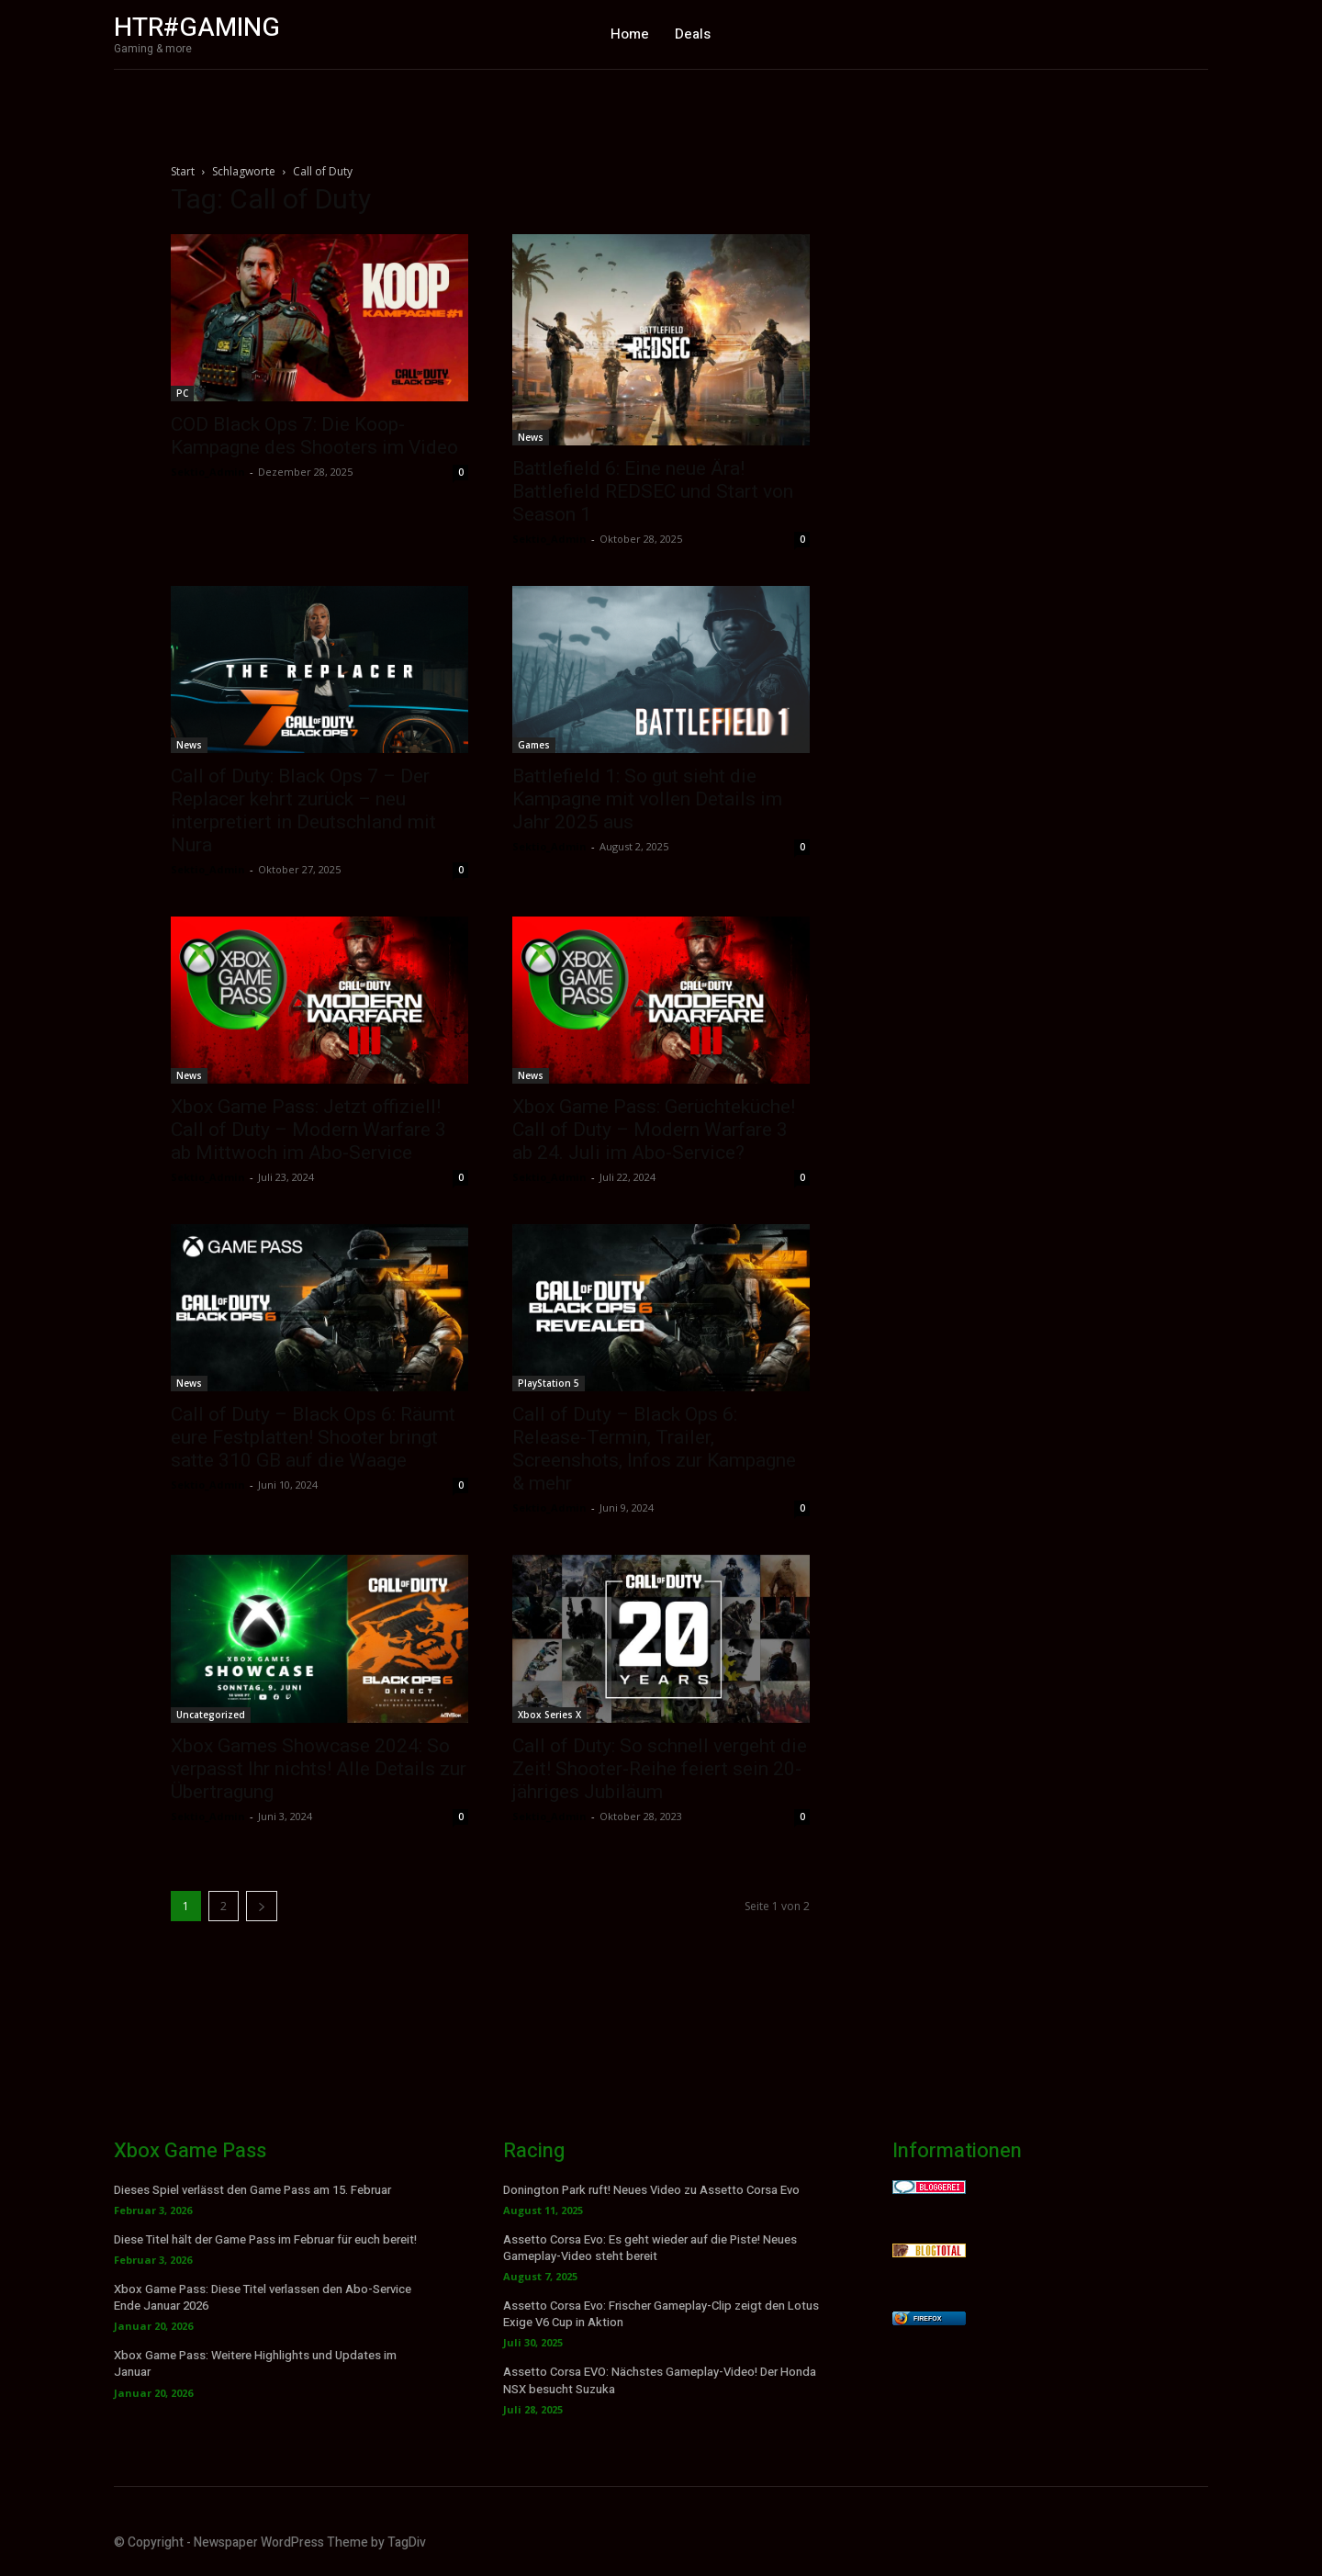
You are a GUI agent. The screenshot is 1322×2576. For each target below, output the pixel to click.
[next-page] (261, 1906)
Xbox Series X (549, 1714)
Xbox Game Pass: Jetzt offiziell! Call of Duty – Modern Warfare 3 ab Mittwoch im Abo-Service (308, 1130)
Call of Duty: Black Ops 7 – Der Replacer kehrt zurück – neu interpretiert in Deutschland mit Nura (303, 810)
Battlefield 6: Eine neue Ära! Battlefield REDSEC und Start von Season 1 (652, 491)
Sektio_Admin (208, 471)
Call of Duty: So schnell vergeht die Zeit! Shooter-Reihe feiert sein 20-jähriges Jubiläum (659, 1769)
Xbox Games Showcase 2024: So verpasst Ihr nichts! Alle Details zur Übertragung (318, 1769)
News (530, 437)
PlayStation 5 (548, 1383)
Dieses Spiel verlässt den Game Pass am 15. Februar (252, 2190)
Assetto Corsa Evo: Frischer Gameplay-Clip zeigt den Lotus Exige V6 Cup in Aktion (661, 2314)
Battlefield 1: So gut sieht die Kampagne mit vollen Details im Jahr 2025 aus (647, 799)
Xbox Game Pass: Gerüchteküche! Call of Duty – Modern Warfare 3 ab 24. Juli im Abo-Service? (653, 1130)
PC (182, 393)
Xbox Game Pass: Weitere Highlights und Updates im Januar (255, 2363)
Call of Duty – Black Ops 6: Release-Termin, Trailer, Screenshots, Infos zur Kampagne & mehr (654, 1448)
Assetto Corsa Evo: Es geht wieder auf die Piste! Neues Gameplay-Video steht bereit (650, 2248)
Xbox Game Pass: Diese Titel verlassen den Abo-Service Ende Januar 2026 (262, 2297)
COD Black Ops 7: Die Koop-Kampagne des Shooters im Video (314, 435)
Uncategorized (210, 1714)
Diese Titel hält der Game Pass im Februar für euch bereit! (265, 2239)
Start (183, 171)
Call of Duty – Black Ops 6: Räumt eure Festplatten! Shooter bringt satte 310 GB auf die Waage (313, 1437)
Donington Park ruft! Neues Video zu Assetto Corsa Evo (651, 2190)
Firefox (927, 2318)
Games (534, 744)
